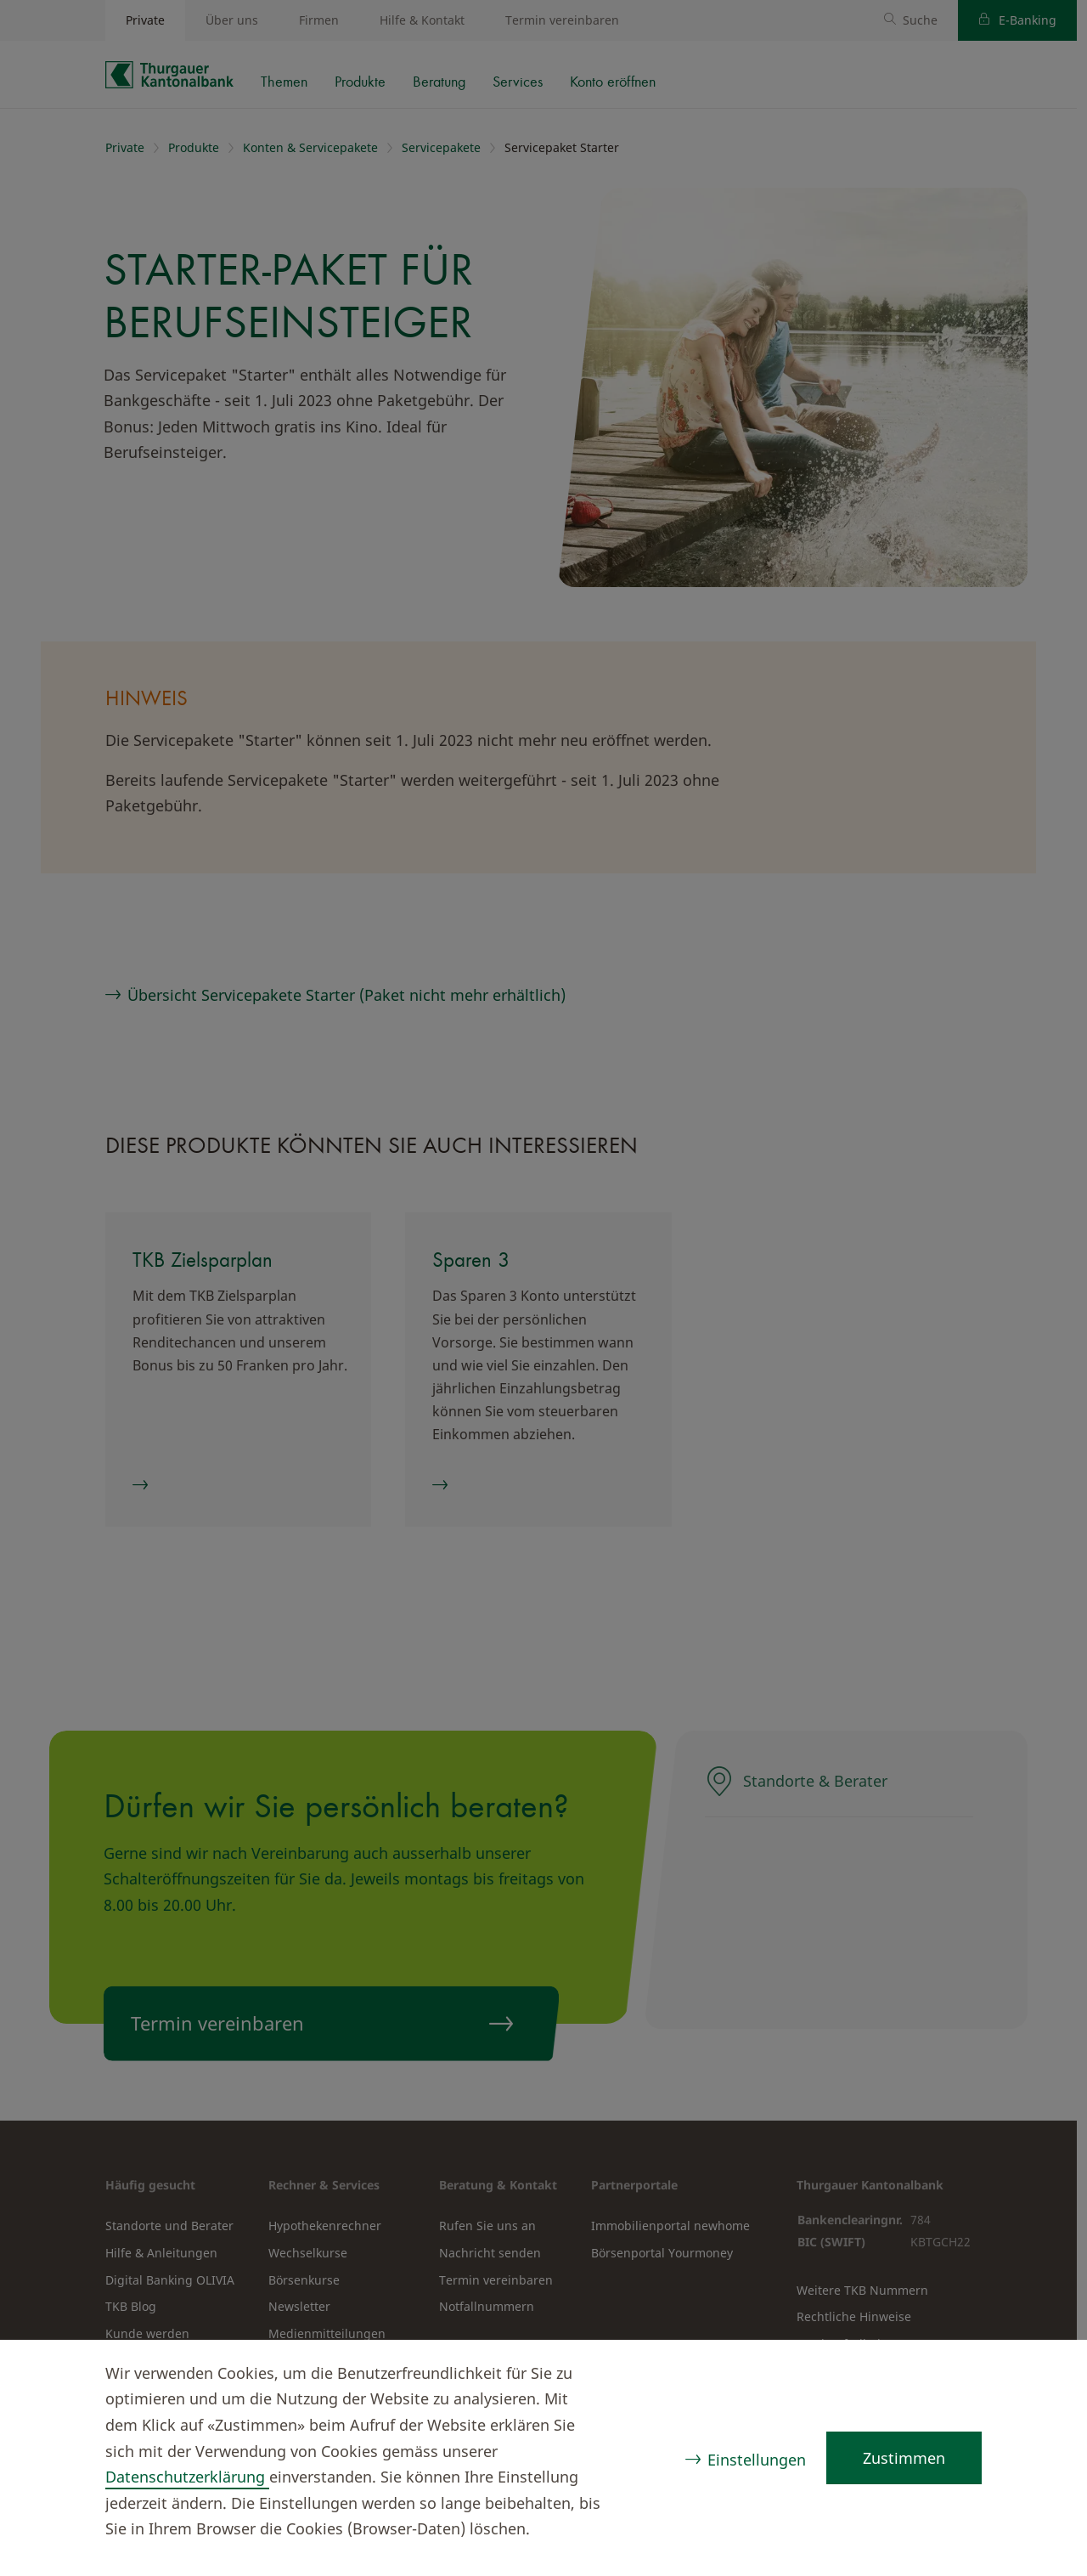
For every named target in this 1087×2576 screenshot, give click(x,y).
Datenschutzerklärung (187, 2476)
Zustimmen (904, 2458)
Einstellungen (756, 2459)
